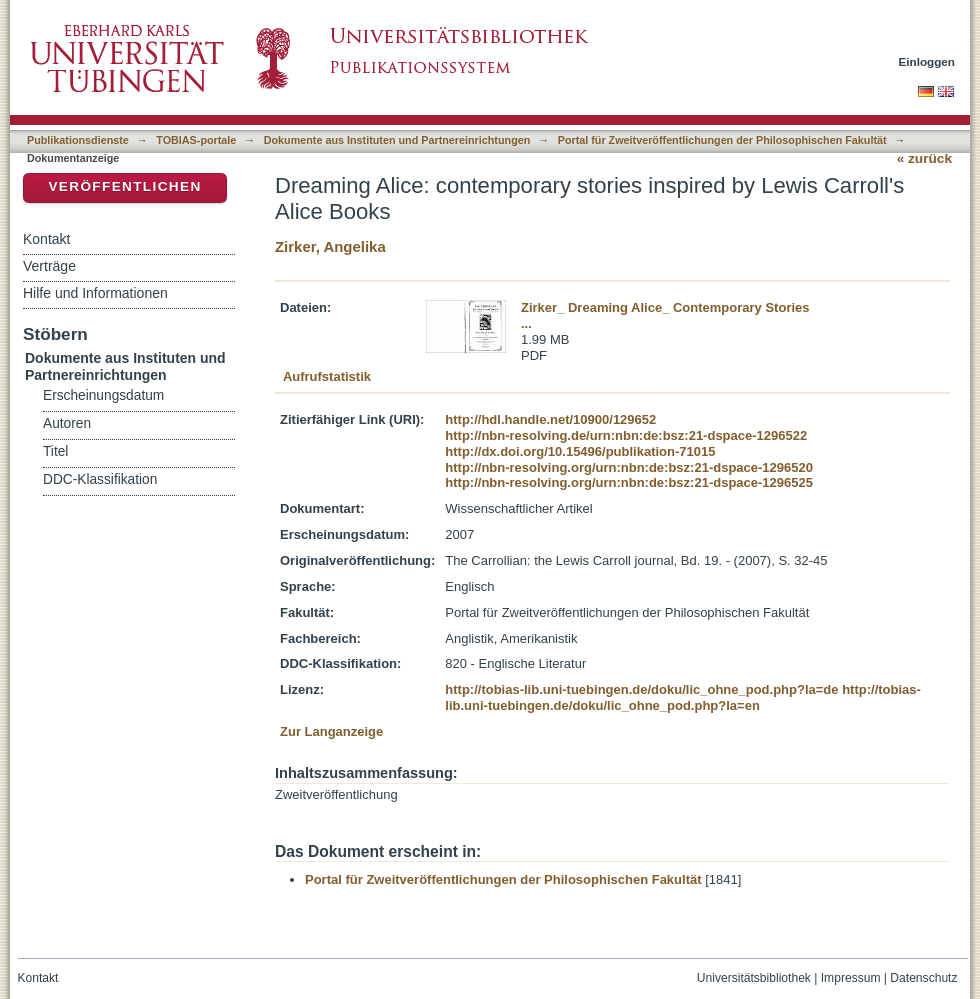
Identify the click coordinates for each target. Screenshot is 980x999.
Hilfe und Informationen (95, 293)
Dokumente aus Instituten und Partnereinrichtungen (397, 140)
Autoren (67, 423)
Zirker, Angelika (330, 246)
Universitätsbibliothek (754, 978)
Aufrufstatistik (327, 376)
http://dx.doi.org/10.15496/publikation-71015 (580, 451)
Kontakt (46, 239)
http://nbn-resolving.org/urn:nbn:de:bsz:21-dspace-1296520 (629, 467)
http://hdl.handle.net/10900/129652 (550, 419)
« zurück (924, 158)
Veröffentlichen (124, 186)
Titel (55, 451)
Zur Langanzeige (331, 731)
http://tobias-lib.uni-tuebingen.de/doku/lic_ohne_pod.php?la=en (683, 697)
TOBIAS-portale (196, 140)
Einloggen (927, 61)
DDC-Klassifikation (100, 479)
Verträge (49, 266)
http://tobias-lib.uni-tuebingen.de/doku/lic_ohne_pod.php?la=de (641, 689)
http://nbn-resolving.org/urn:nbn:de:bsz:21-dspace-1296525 (629, 482)
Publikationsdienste (78, 140)
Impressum (851, 978)
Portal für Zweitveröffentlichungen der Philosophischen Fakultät (722, 140)
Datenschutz (923, 978)
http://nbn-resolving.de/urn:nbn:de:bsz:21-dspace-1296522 (626, 435)
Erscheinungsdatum (103, 395)
